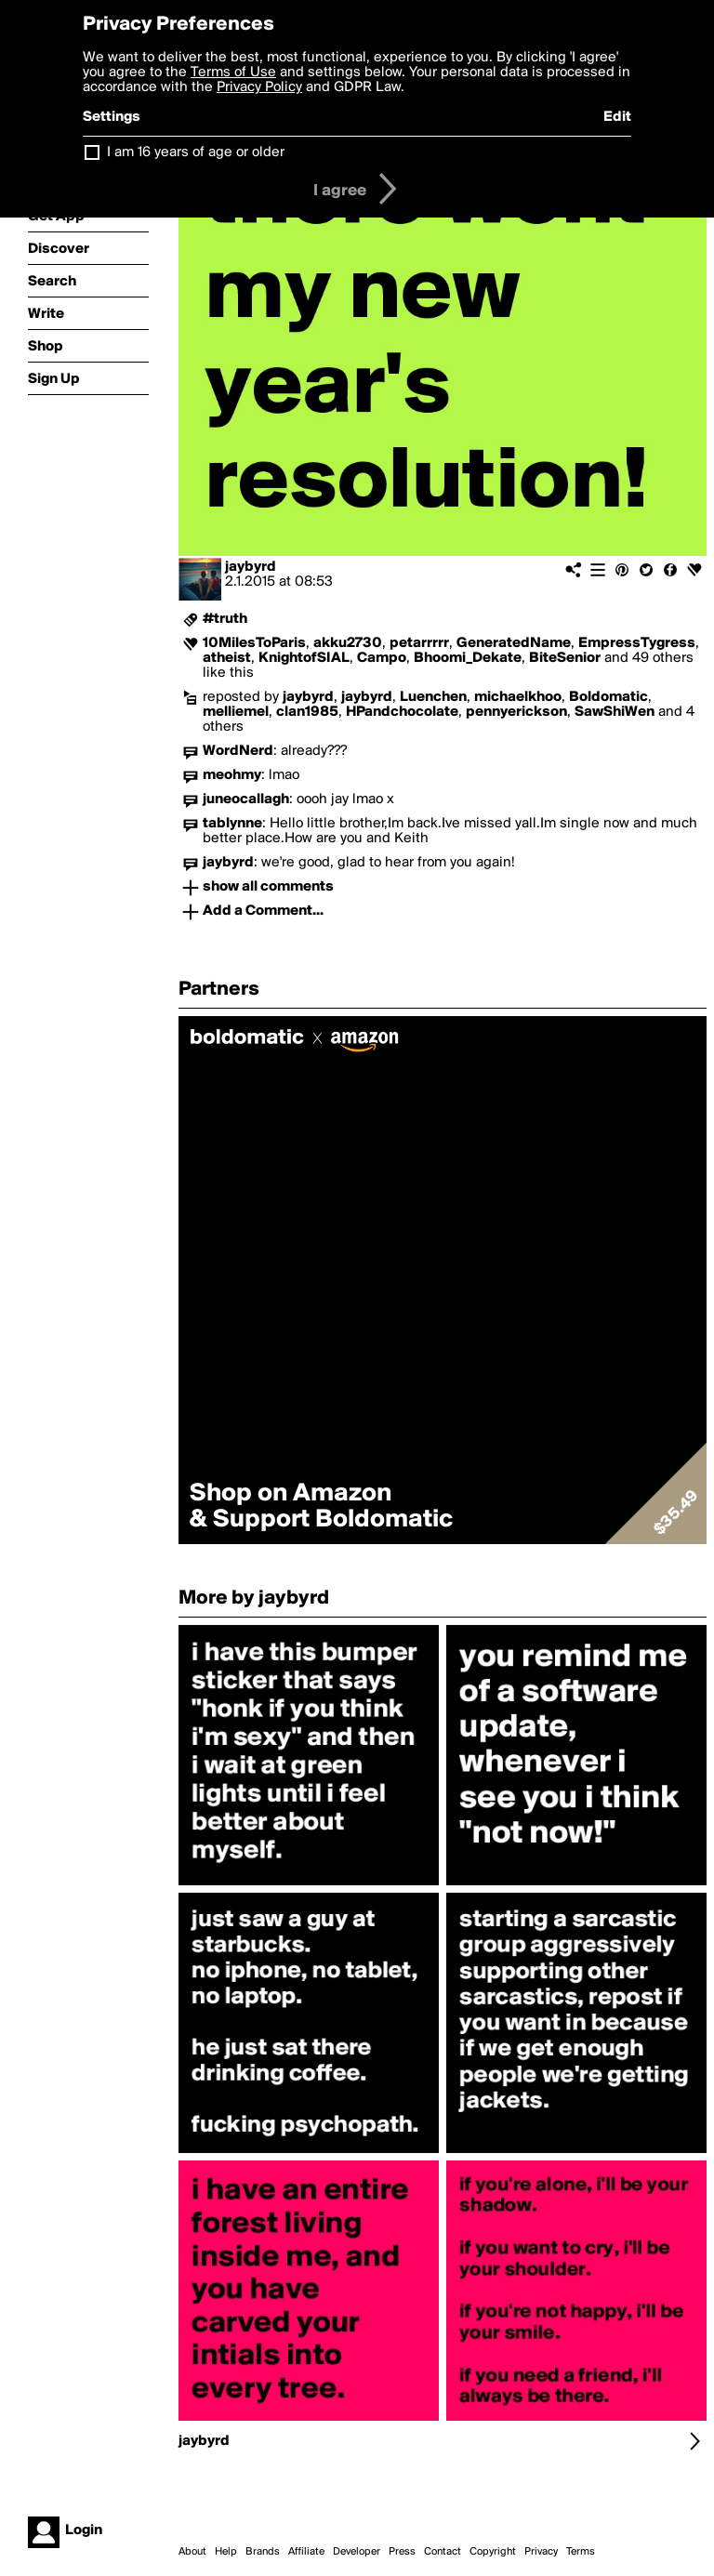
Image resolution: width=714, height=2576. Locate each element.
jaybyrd (250, 567)
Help (226, 2551)
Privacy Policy (259, 87)
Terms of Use (233, 72)
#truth (225, 619)
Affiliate (306, 2551)
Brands (262, 2551)
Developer (356, 2551)
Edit (617, 117)
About (192, 2551)
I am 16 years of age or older (195, 152)
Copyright (492, 2551)
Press (402, 2551)
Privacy (541, 2551)
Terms (580, 2551)
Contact (442, 2551)
